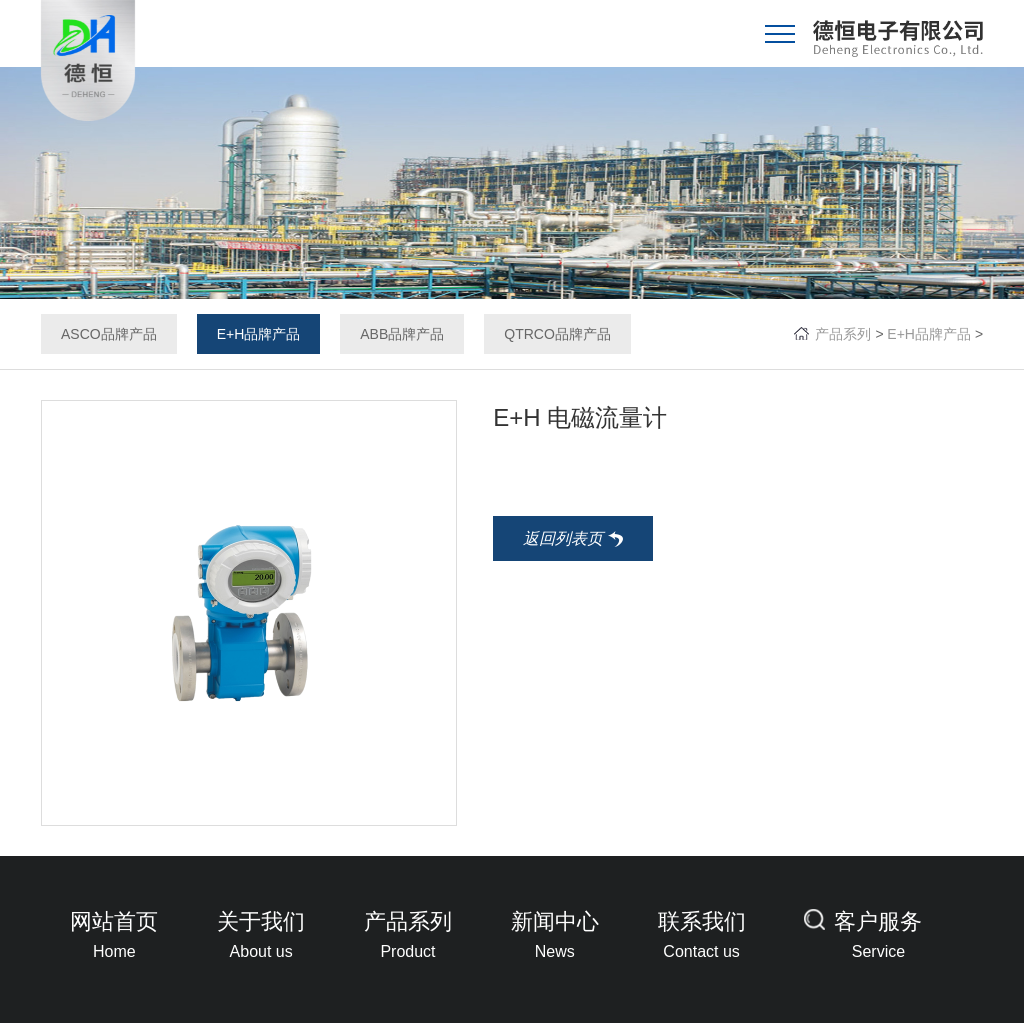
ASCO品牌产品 (109, 334)
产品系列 (843, 334)
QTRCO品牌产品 (557, 334)
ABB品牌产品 (402, 334)
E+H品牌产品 (259, 334)
